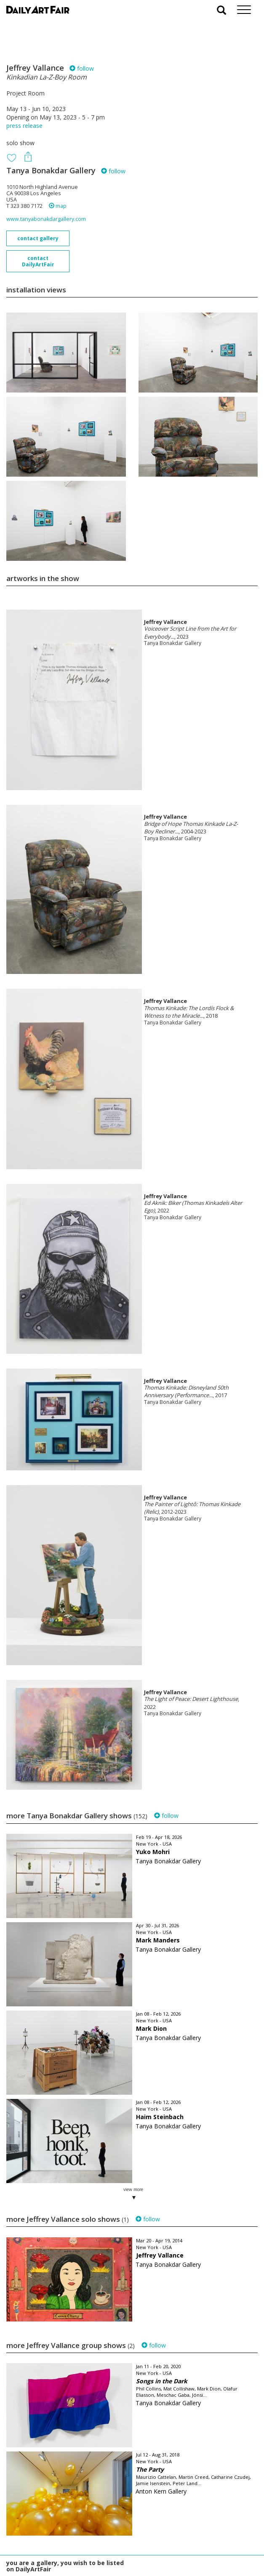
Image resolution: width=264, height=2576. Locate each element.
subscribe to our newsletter (48, 2548)
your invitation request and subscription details (48, 2528)
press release (24, 126)
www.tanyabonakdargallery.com (46, 219)
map (58, 206)
